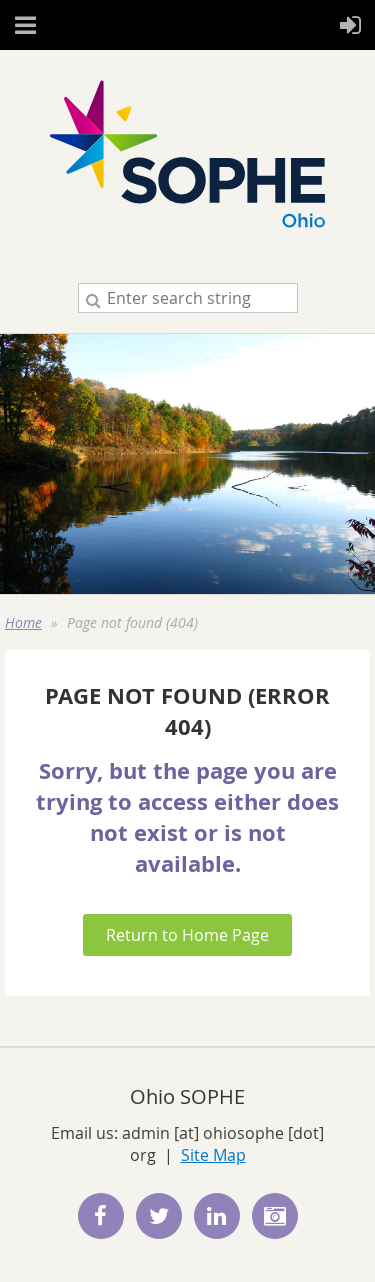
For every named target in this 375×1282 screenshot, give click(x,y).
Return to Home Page (187, 935)
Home (23, 622)
